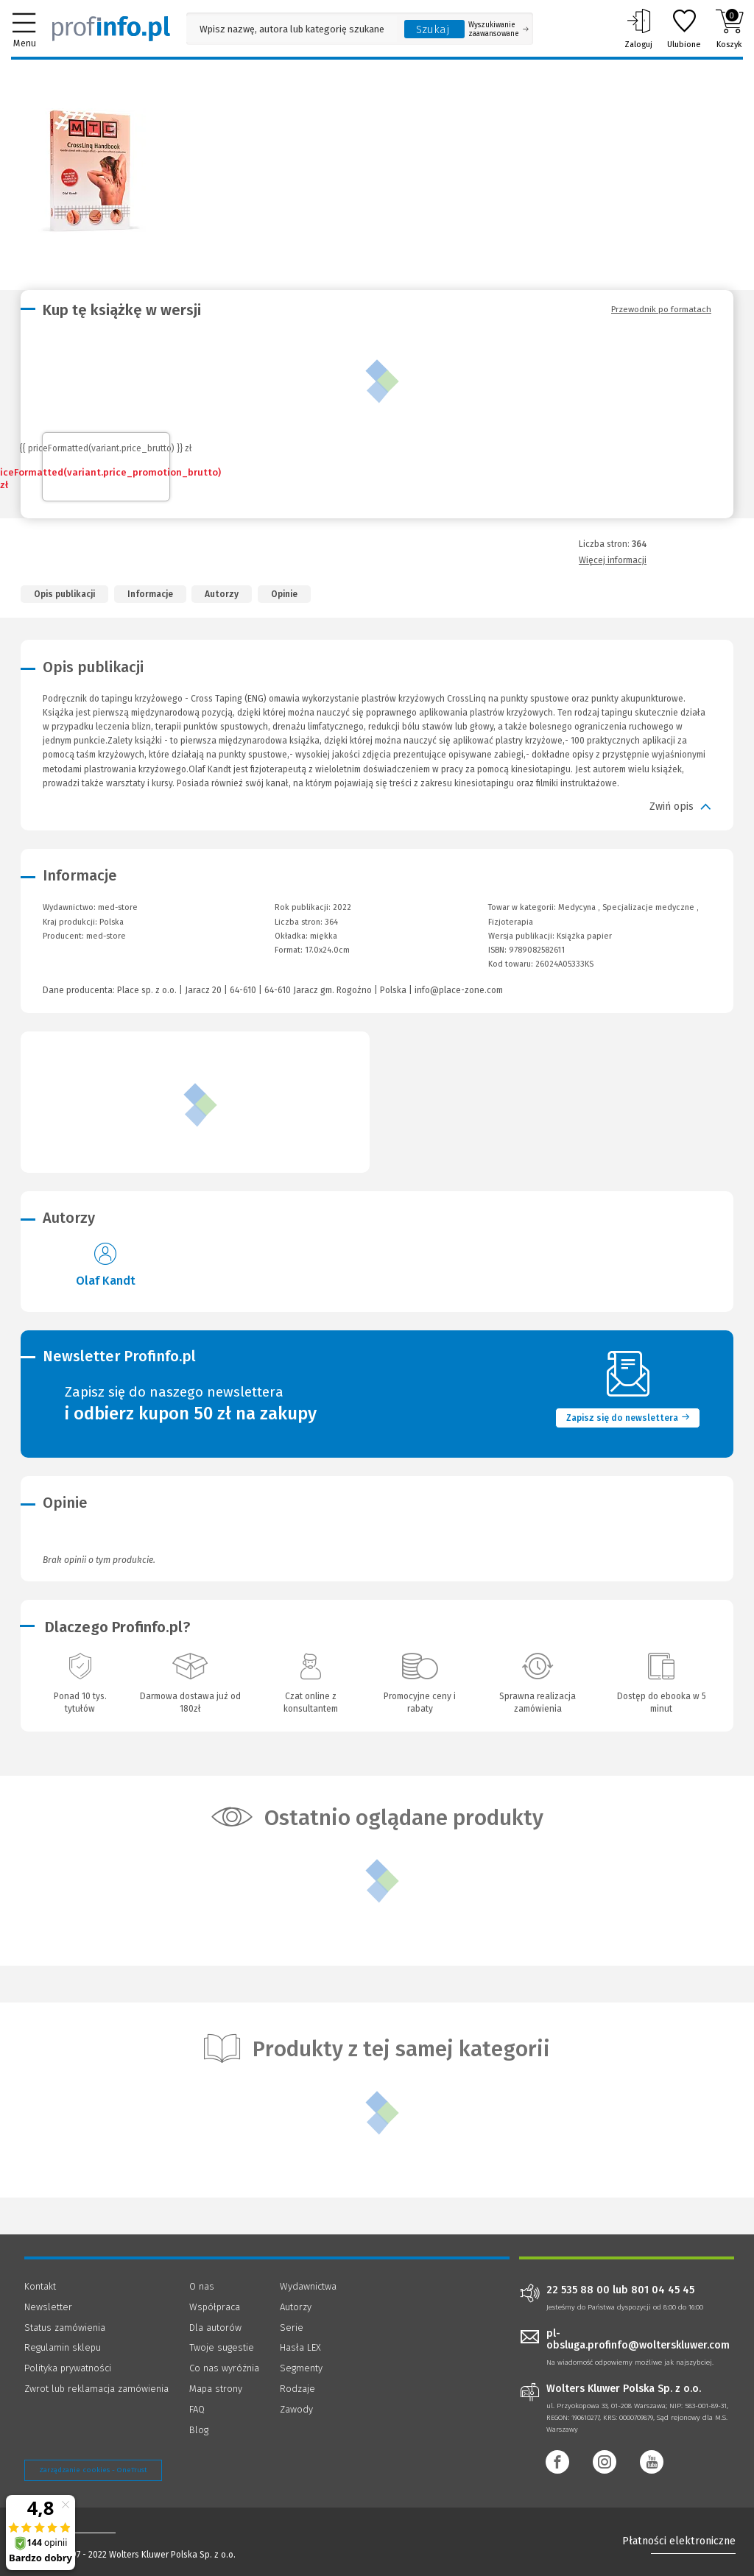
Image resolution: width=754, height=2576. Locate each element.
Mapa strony (215, 2388)
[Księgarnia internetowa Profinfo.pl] (111, 28)
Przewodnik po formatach (661, 309)
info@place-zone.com (459, 990)
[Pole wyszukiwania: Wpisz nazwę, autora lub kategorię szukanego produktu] (291, 29)
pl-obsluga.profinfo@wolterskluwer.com (638, 2339)
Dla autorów (215, 2327)
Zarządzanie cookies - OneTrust (93, 2470)
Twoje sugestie (221, 2347)
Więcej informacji (612, 560)
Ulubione (684, 29)
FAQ (197, 2409)
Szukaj (433, 29)
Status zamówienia (64, 2327)
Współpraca (214, 2306)
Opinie (284, 594)
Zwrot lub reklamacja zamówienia (96, 2388)
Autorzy (222, 594)
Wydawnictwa (308, 2286)
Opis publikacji (64, 594)
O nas (201, 2286)
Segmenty (301, 2368)
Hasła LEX (300, 2347)
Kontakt (40, 2286)
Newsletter (48, 2306)
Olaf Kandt (105, 1281)
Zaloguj (638, 29)
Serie (291, 2327)
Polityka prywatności (67, 2368)
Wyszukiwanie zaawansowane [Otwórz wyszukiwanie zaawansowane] (498, 29)
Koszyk (729, 29)
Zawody (296, 2409)
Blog (198, 2429)
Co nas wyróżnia (224, 2368)
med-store (106, 936)
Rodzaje (297, 2388)
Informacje (150, 594)
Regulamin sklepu (62, 2347)
